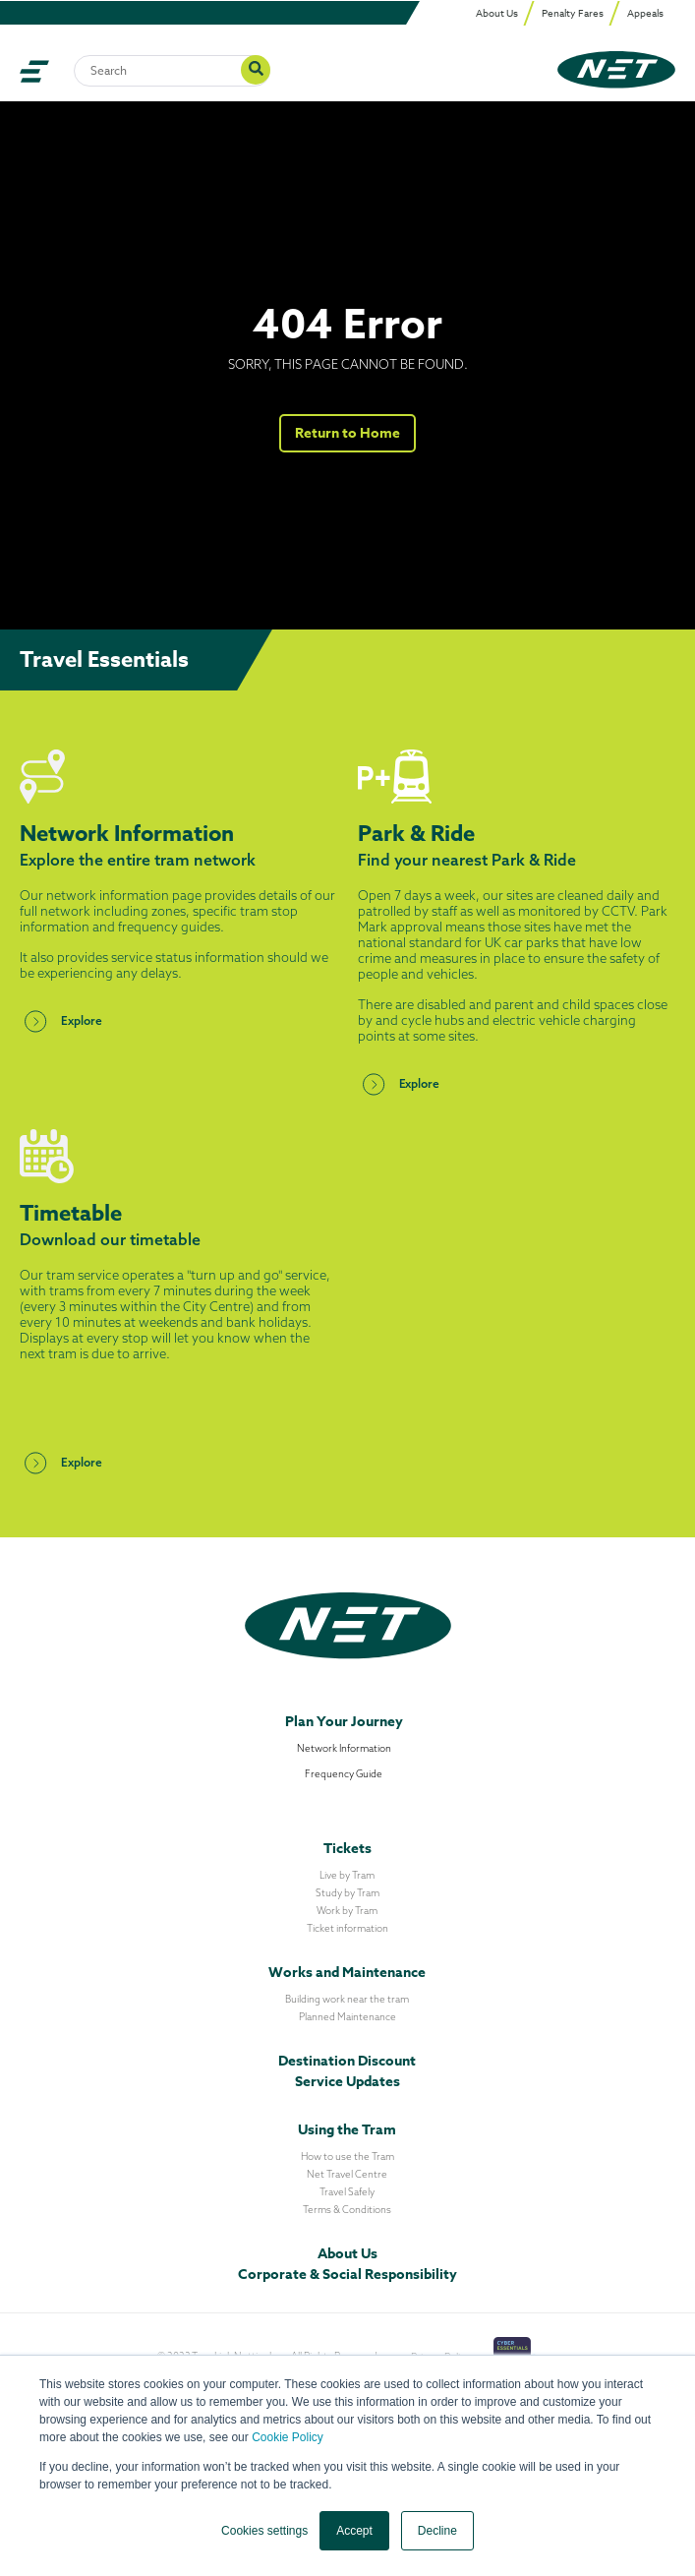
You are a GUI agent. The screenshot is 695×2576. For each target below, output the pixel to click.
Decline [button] (437, 2531)
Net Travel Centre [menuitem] (347, 2174)
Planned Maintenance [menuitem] (347, 2016)
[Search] (172, 71)
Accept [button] (354, 2531)
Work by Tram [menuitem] (347, 1910)
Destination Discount (347, 2061)
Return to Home (348, 433)
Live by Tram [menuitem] (347, 1875)
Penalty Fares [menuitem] (573, 13)
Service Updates (347, 2081)
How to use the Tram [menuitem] (347, 2156)
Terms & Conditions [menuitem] (347, 2209)
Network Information (344, 1748)
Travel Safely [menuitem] (347, 2192)
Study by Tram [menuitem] (347, 1893)
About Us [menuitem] (497, 13)
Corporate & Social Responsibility (347, 2274)
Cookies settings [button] (264, 2531)
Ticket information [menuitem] (347, 1928)
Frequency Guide (343, 1773)
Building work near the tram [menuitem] (347, 1999)
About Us (347, 2254)
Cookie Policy (287, 2437)
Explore (61, 1021)
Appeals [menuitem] (645, 13)
